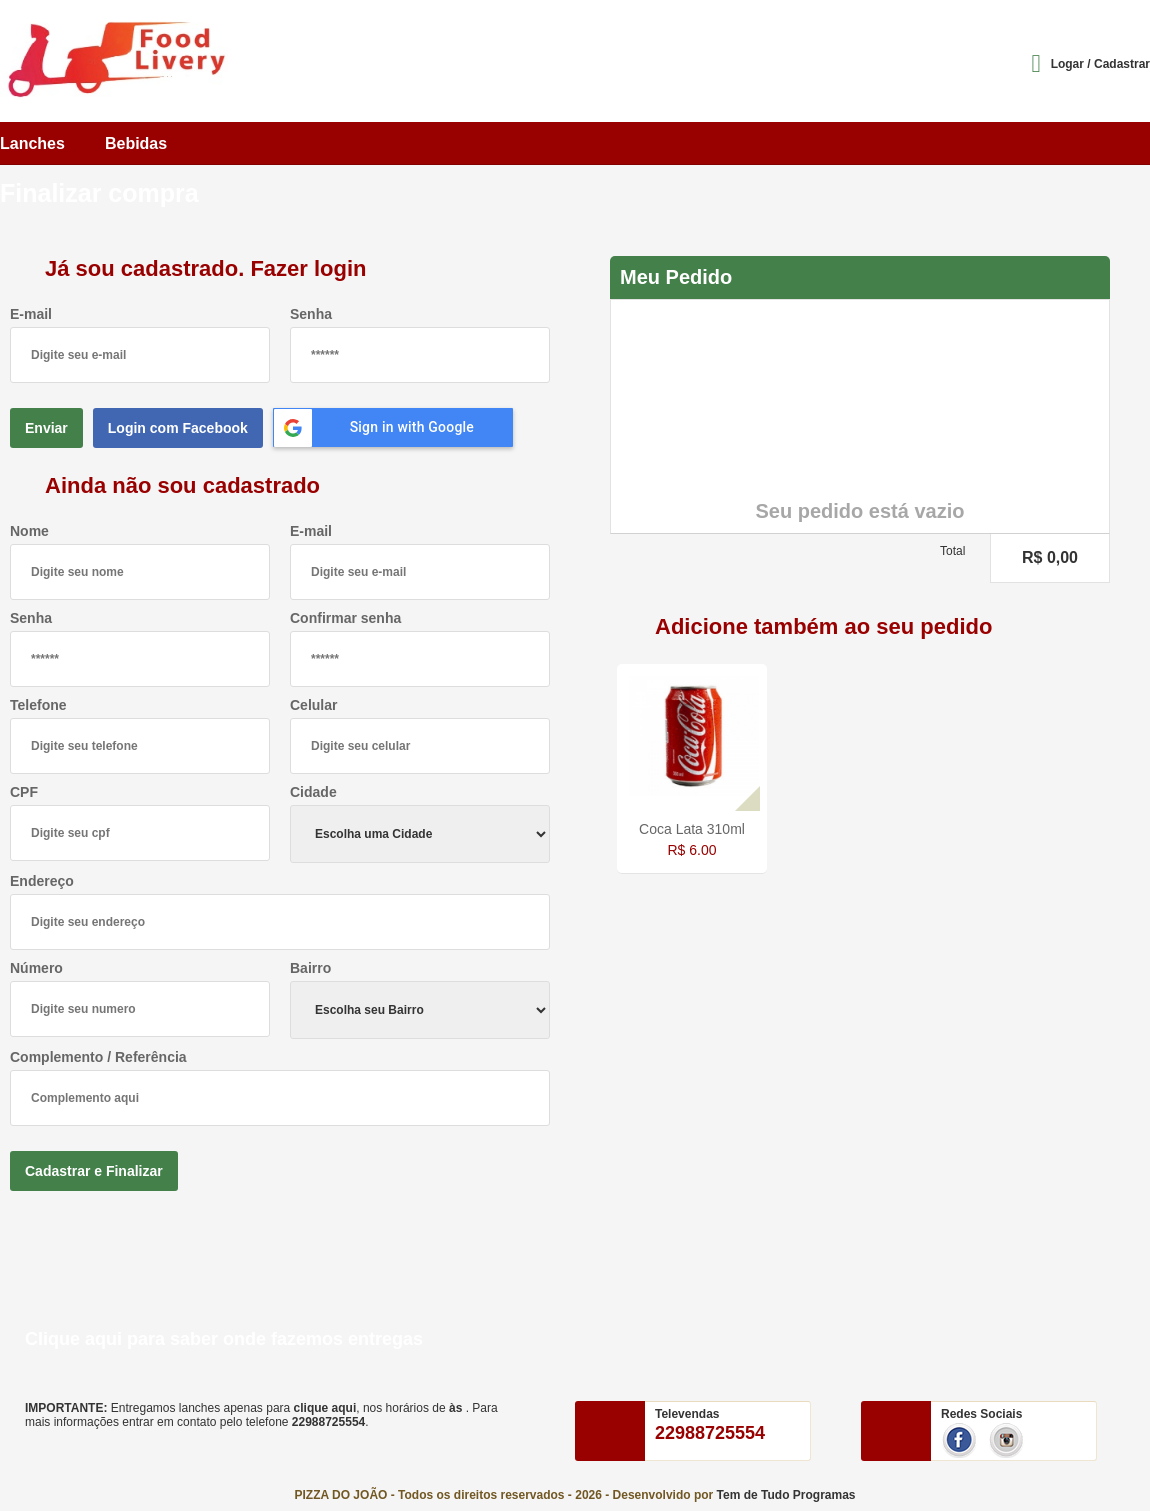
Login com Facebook (178, 428)
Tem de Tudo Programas (786, 1495)
